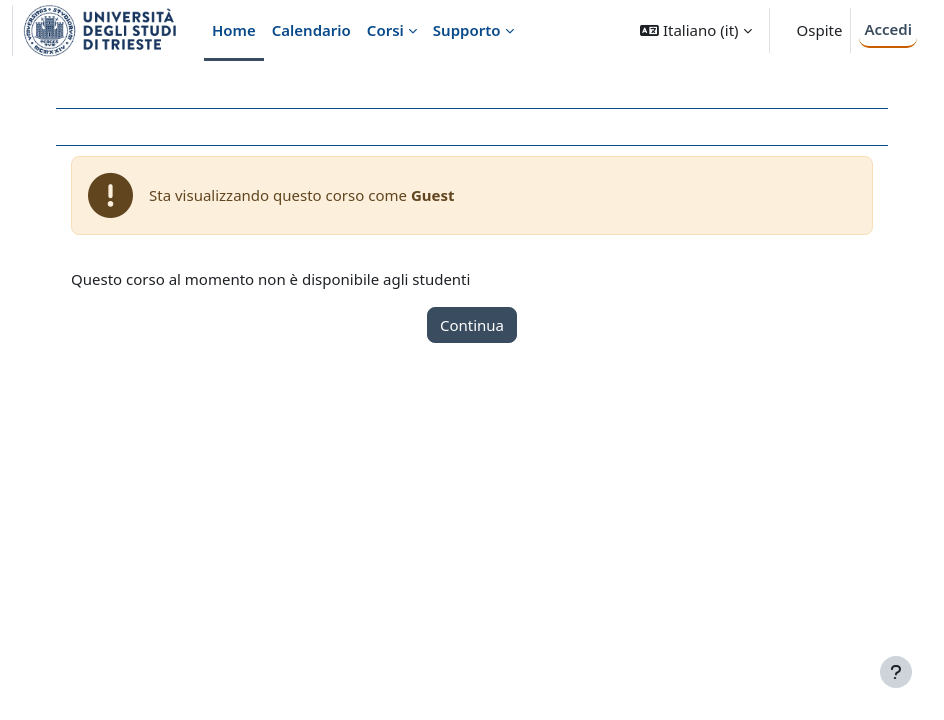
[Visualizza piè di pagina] (896, 672)
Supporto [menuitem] (467, 30)
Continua (472, 325)
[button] (695, 30)
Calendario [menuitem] (311, 30)
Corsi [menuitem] (385, 30)
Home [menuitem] (234, 30)
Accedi (888, 29)
